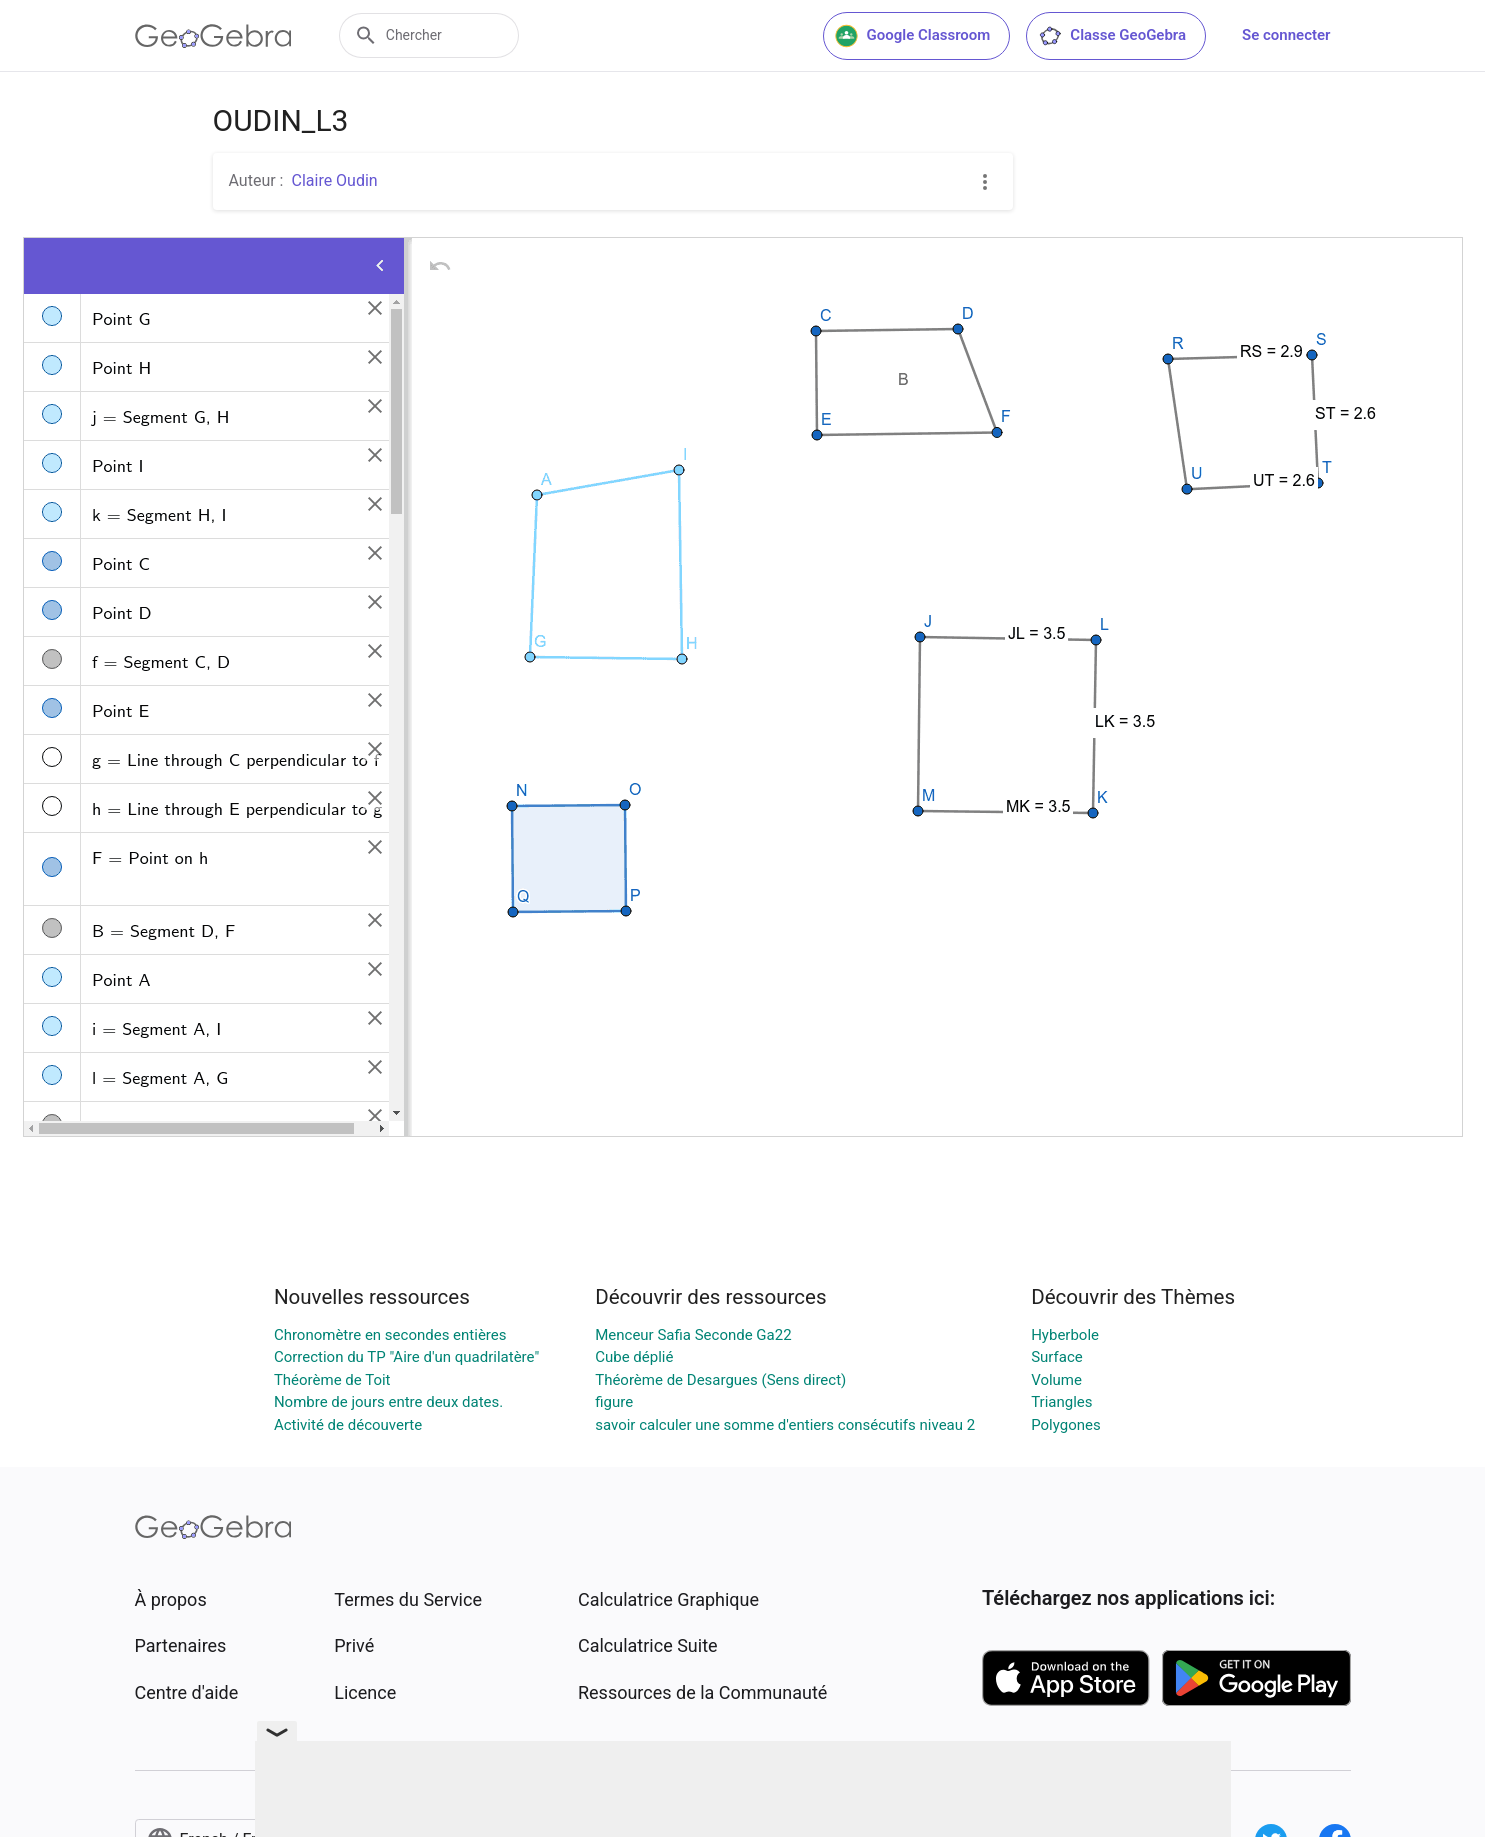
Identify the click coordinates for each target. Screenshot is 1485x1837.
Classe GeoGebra (1112, 36)
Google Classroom (913, 36)
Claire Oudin (334, 180)
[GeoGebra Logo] (213, 36)
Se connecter (1286, 35)
